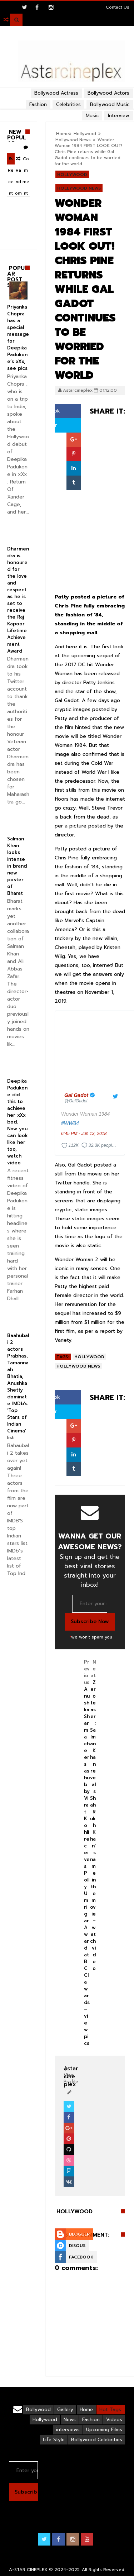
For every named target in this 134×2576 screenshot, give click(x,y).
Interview (118, 115)
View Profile (71, 2075)
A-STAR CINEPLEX (28, 2569)
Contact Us (117, 7)
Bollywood (38, 2409)
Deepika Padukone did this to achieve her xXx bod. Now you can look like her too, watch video (17, 1122)
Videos (114, 2419)
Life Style (54, 2439)
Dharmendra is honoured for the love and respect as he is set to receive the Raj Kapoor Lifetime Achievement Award (18, 599)
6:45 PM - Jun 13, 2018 (83, 1133)
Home (62, 133)
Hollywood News (73, 140)
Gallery (65, 2409)
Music (92, 115)
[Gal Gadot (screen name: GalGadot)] (80, 1098)
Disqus (77, 2245)
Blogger (79, 2234)
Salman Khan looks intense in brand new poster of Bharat (17, 866)
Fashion (91, 2419)
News (70, 2419)
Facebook (81, 2257)
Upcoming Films (104, 2429)
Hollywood (85, 133)
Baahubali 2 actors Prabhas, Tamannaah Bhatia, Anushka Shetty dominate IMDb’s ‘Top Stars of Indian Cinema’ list (18, 1386)
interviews (68, 2429)
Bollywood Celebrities (96, 2439)
